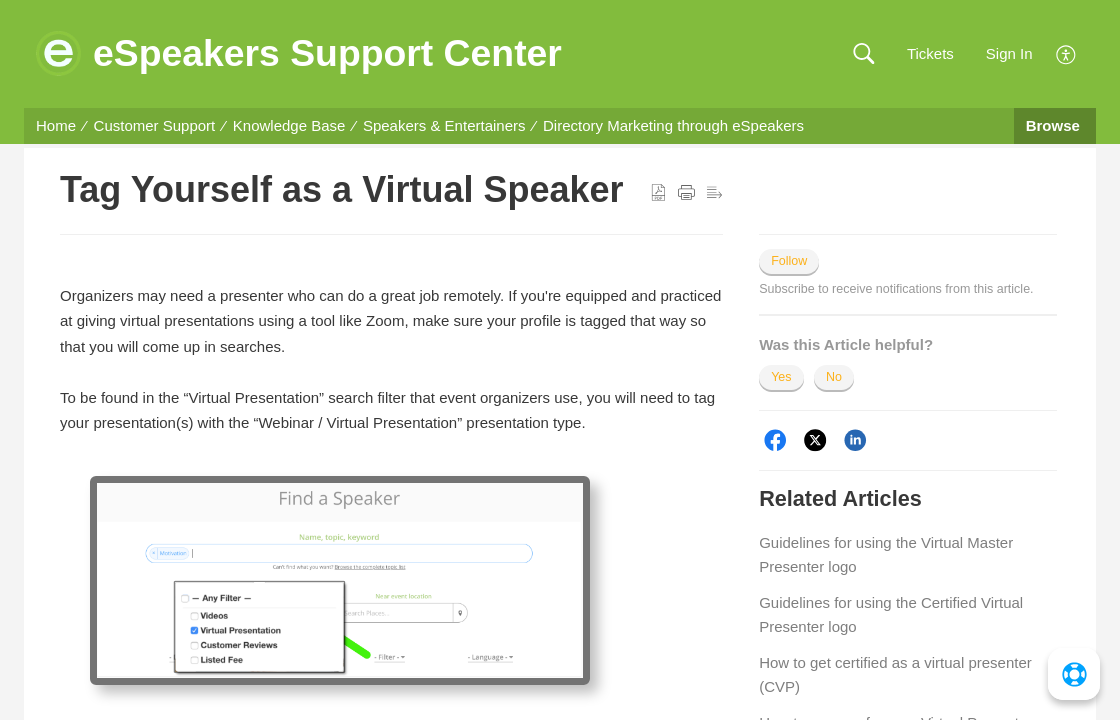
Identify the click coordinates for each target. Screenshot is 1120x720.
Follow (789, 261)
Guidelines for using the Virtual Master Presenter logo (886, 554)
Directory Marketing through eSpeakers (673, 125)
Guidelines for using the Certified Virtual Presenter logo (891, 614)
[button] (863, 54)
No (834, 377)
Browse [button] (1055, 125)
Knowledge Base (289, 125)
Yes (781, 377)
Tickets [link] (930, 53)
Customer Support (155, 125)
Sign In (1009, 53)
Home (56, 125)
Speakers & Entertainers (444, 125)
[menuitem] (1066, 52)
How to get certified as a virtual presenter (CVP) (895, 674)
